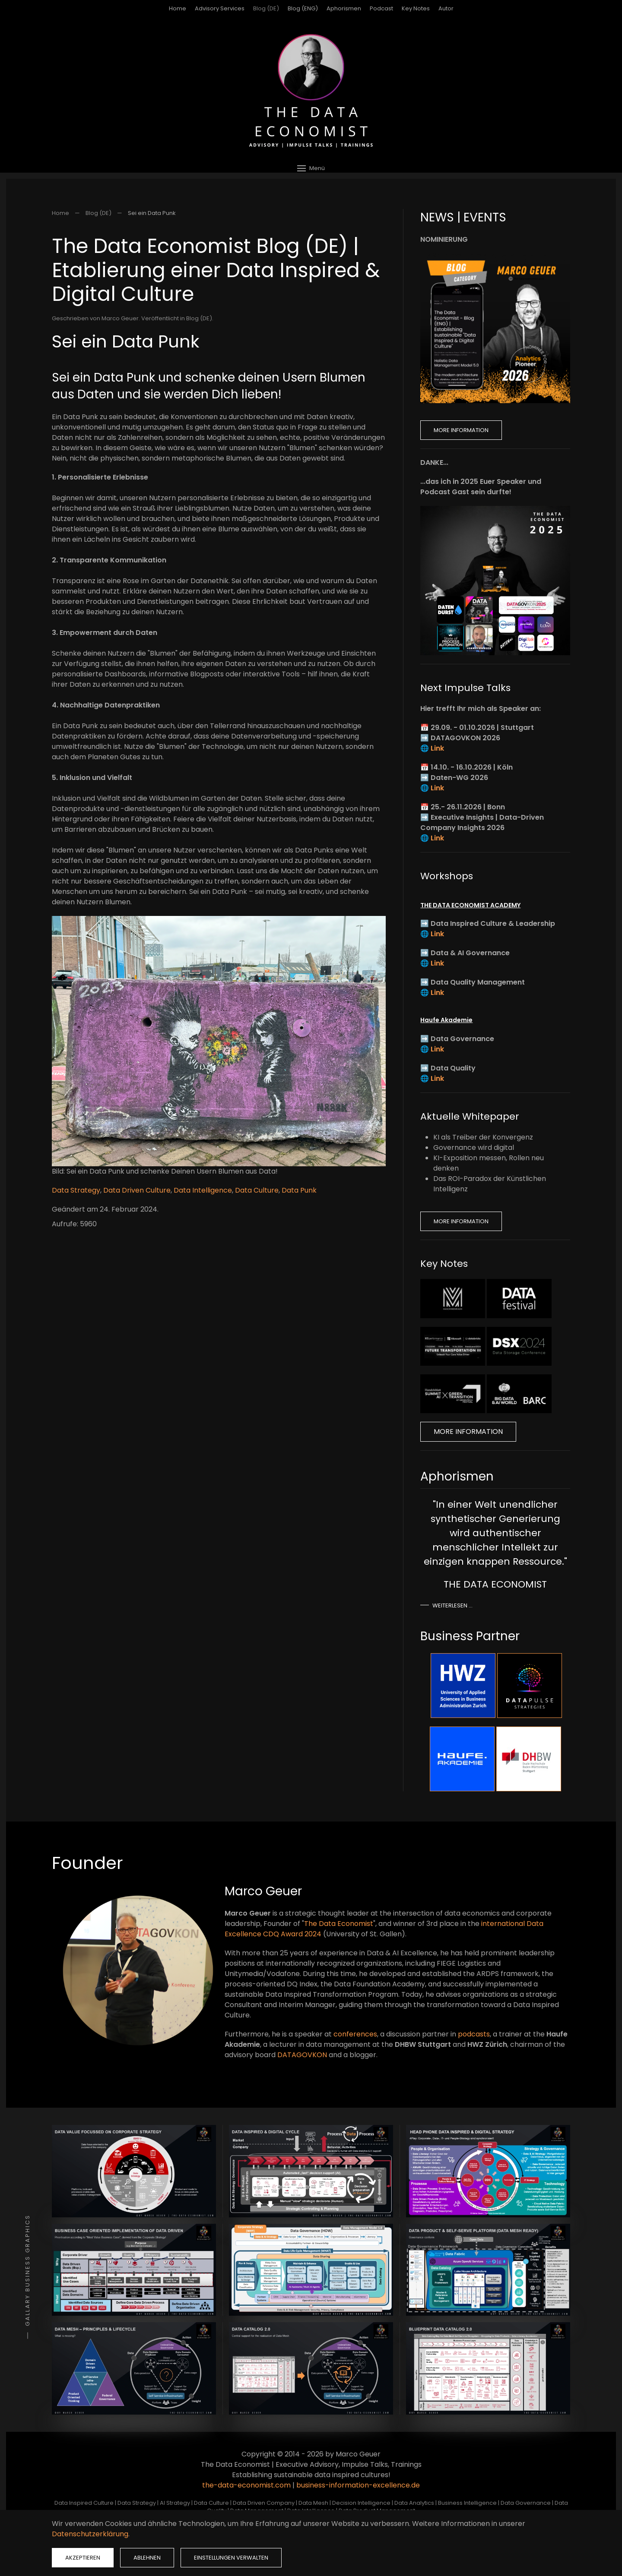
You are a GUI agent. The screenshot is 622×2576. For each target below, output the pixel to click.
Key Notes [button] (416, 8)
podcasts (474, 2034)
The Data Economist (338, 1924)
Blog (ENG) (303, 8)
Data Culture (257, 1190)
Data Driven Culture (137, 1190)
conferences (355, 2034)
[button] (311, 168)
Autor (446, 8)
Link (437, 748)
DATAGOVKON (302, 2055)
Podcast (381, 8)
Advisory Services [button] (219, 8)
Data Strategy (76, 1190)
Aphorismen (344, 8)
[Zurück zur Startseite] (311, 90)
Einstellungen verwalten (231, 2558)
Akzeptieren (82, 2558)
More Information (461, 430)
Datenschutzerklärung (90, 2534)
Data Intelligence (203, 1190)
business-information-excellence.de (358, 2485)
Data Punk (299, 1190)
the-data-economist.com (246, 2485)
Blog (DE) (266, 8)
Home (177, 8)
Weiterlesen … (452, 1605)
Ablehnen (147, 2558)
